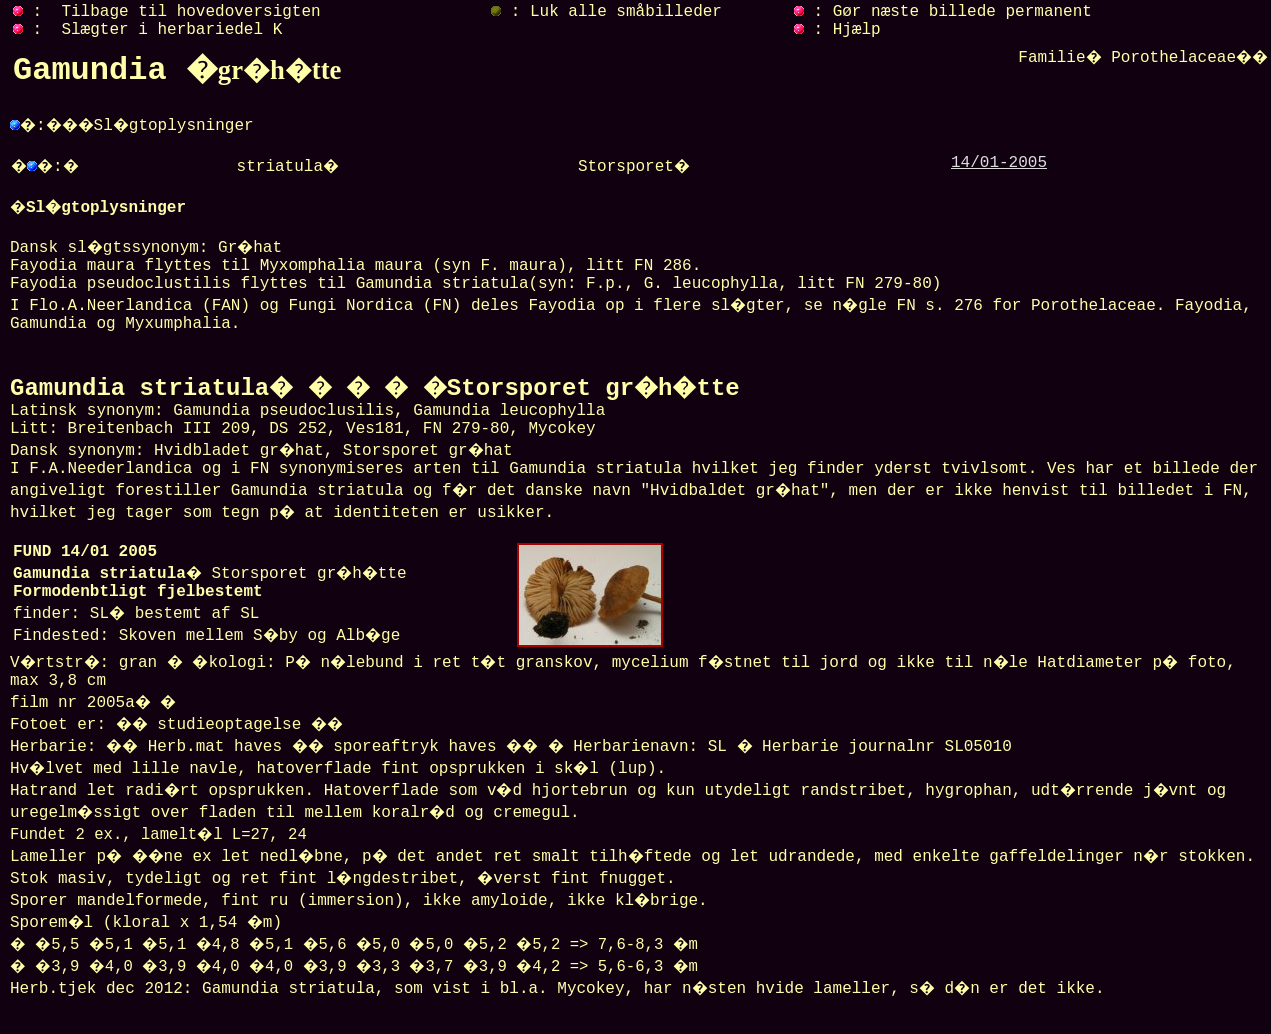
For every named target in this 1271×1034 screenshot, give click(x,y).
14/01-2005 (999, 163)
